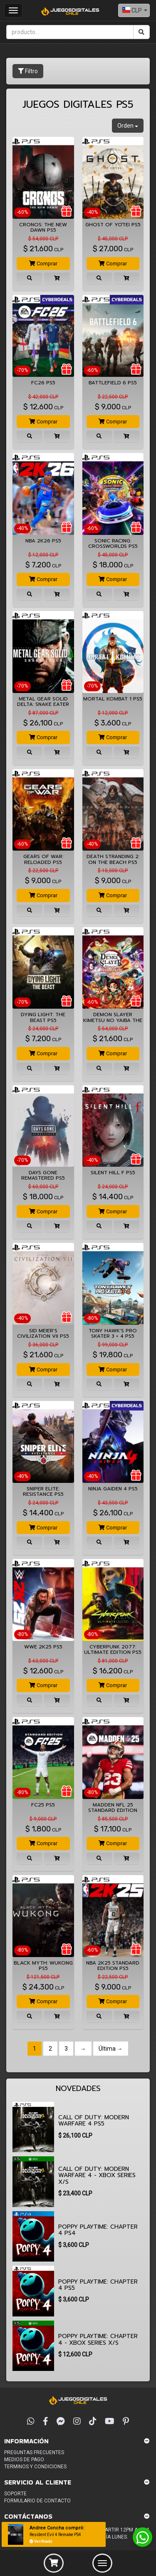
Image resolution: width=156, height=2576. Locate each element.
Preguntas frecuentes (34, 2452)
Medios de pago (24, 2459)
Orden (127, 125)
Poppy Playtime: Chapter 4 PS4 (98, 2229)
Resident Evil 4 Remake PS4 (55, 2534)
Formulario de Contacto (37, 2501)
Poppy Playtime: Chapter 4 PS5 (98, 2284)
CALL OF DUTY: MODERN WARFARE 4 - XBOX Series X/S (97, 2175)
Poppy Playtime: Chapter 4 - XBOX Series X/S (98, 2339)
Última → (111, 2048)
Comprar (43, 263)
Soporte (15, 2494)
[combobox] (134, 10)
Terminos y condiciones (35, 2467)
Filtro (28, 71)
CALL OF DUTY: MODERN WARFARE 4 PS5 (93, 2120)
